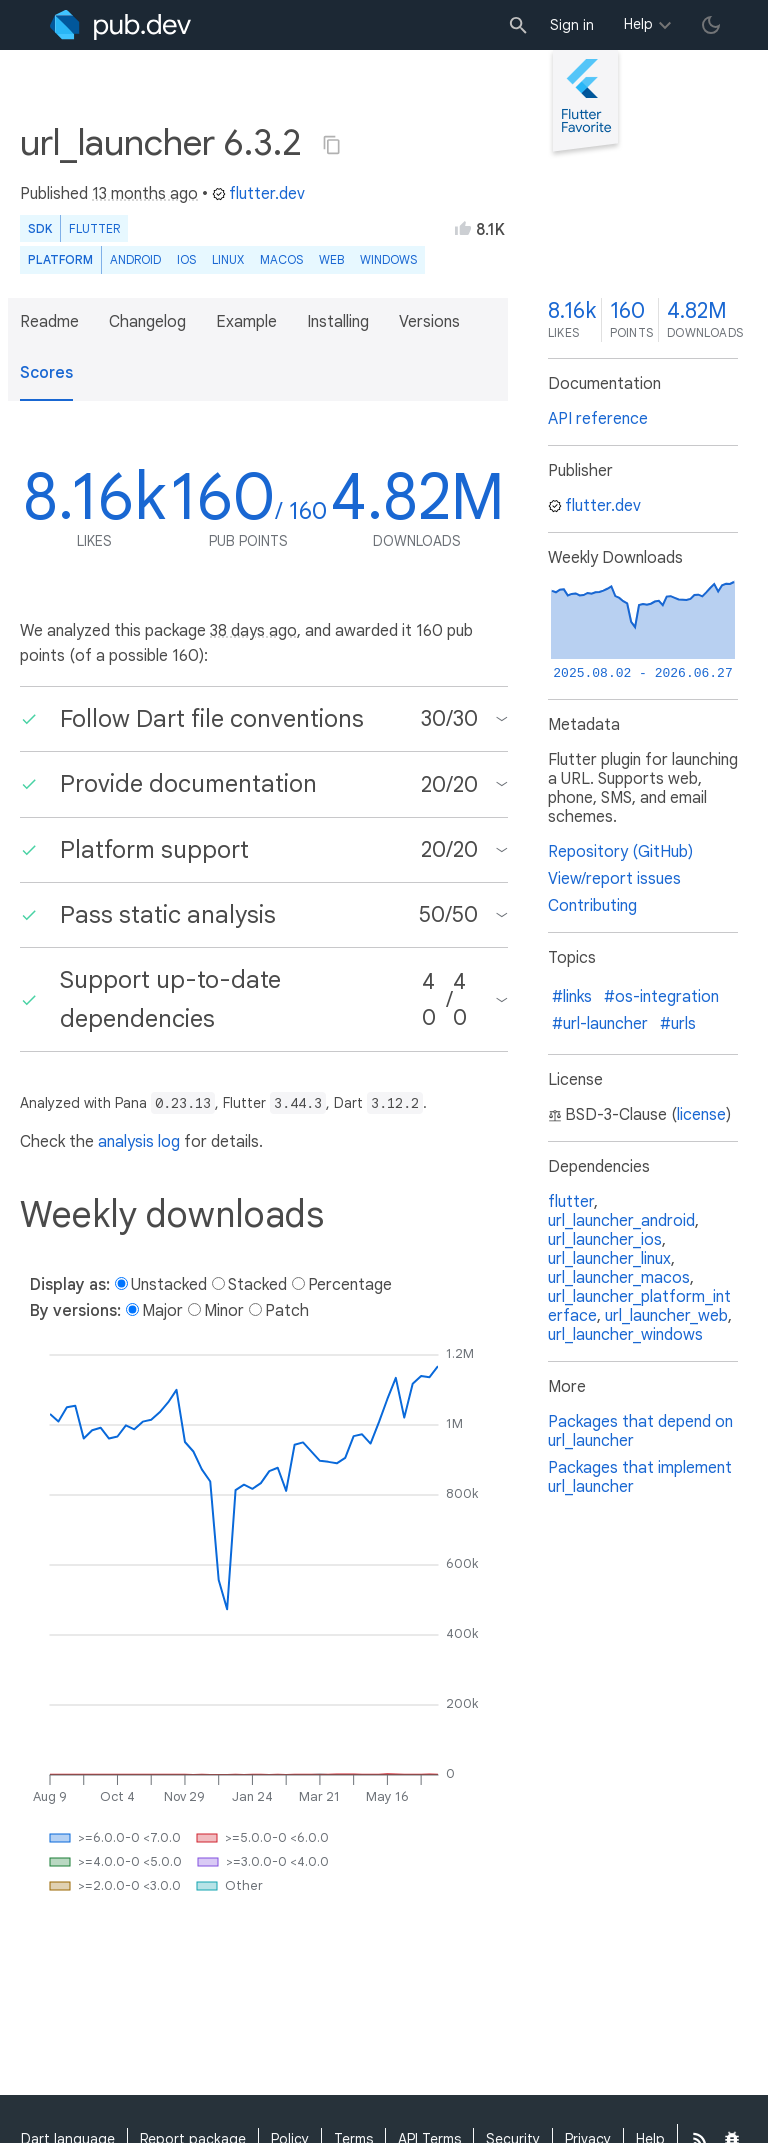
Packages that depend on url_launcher (640, 1431)
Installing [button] (338, 322)
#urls (678, 1024)
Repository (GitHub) (620, 852)
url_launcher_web (666, 1316)
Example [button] (246, 322)
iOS (186, 259)
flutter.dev (258, 194)
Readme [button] (49, 322)
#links (572, 997)
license (701, 1115)
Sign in (572, 25)
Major (162, 1311)
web (331, 259)
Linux (228, 259)
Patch (287, 1311)
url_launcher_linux (609, 1259)
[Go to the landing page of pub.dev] (120, 25)
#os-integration (661, 997)
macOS (281, 259)
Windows (388, 259)
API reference (598, 419)
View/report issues (614, 879)
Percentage (350, 1285)
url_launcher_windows (625, 1335)
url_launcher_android (621, 1221)
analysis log (139, 1142)
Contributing (592, 906)
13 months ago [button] (145, 194)
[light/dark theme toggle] (711, 25)
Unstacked (169, 1285)
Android (135, 259)
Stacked (257, 1285)
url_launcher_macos (619, 1278)
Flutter (94, 228)
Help (638, 24)
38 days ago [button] (253, 631)
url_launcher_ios (605, 1240)
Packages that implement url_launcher (640, 1477)
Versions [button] (429, 322)
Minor (224, 1311)
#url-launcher (600, 1024)
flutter (571, 1202)
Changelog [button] (147, 322)
